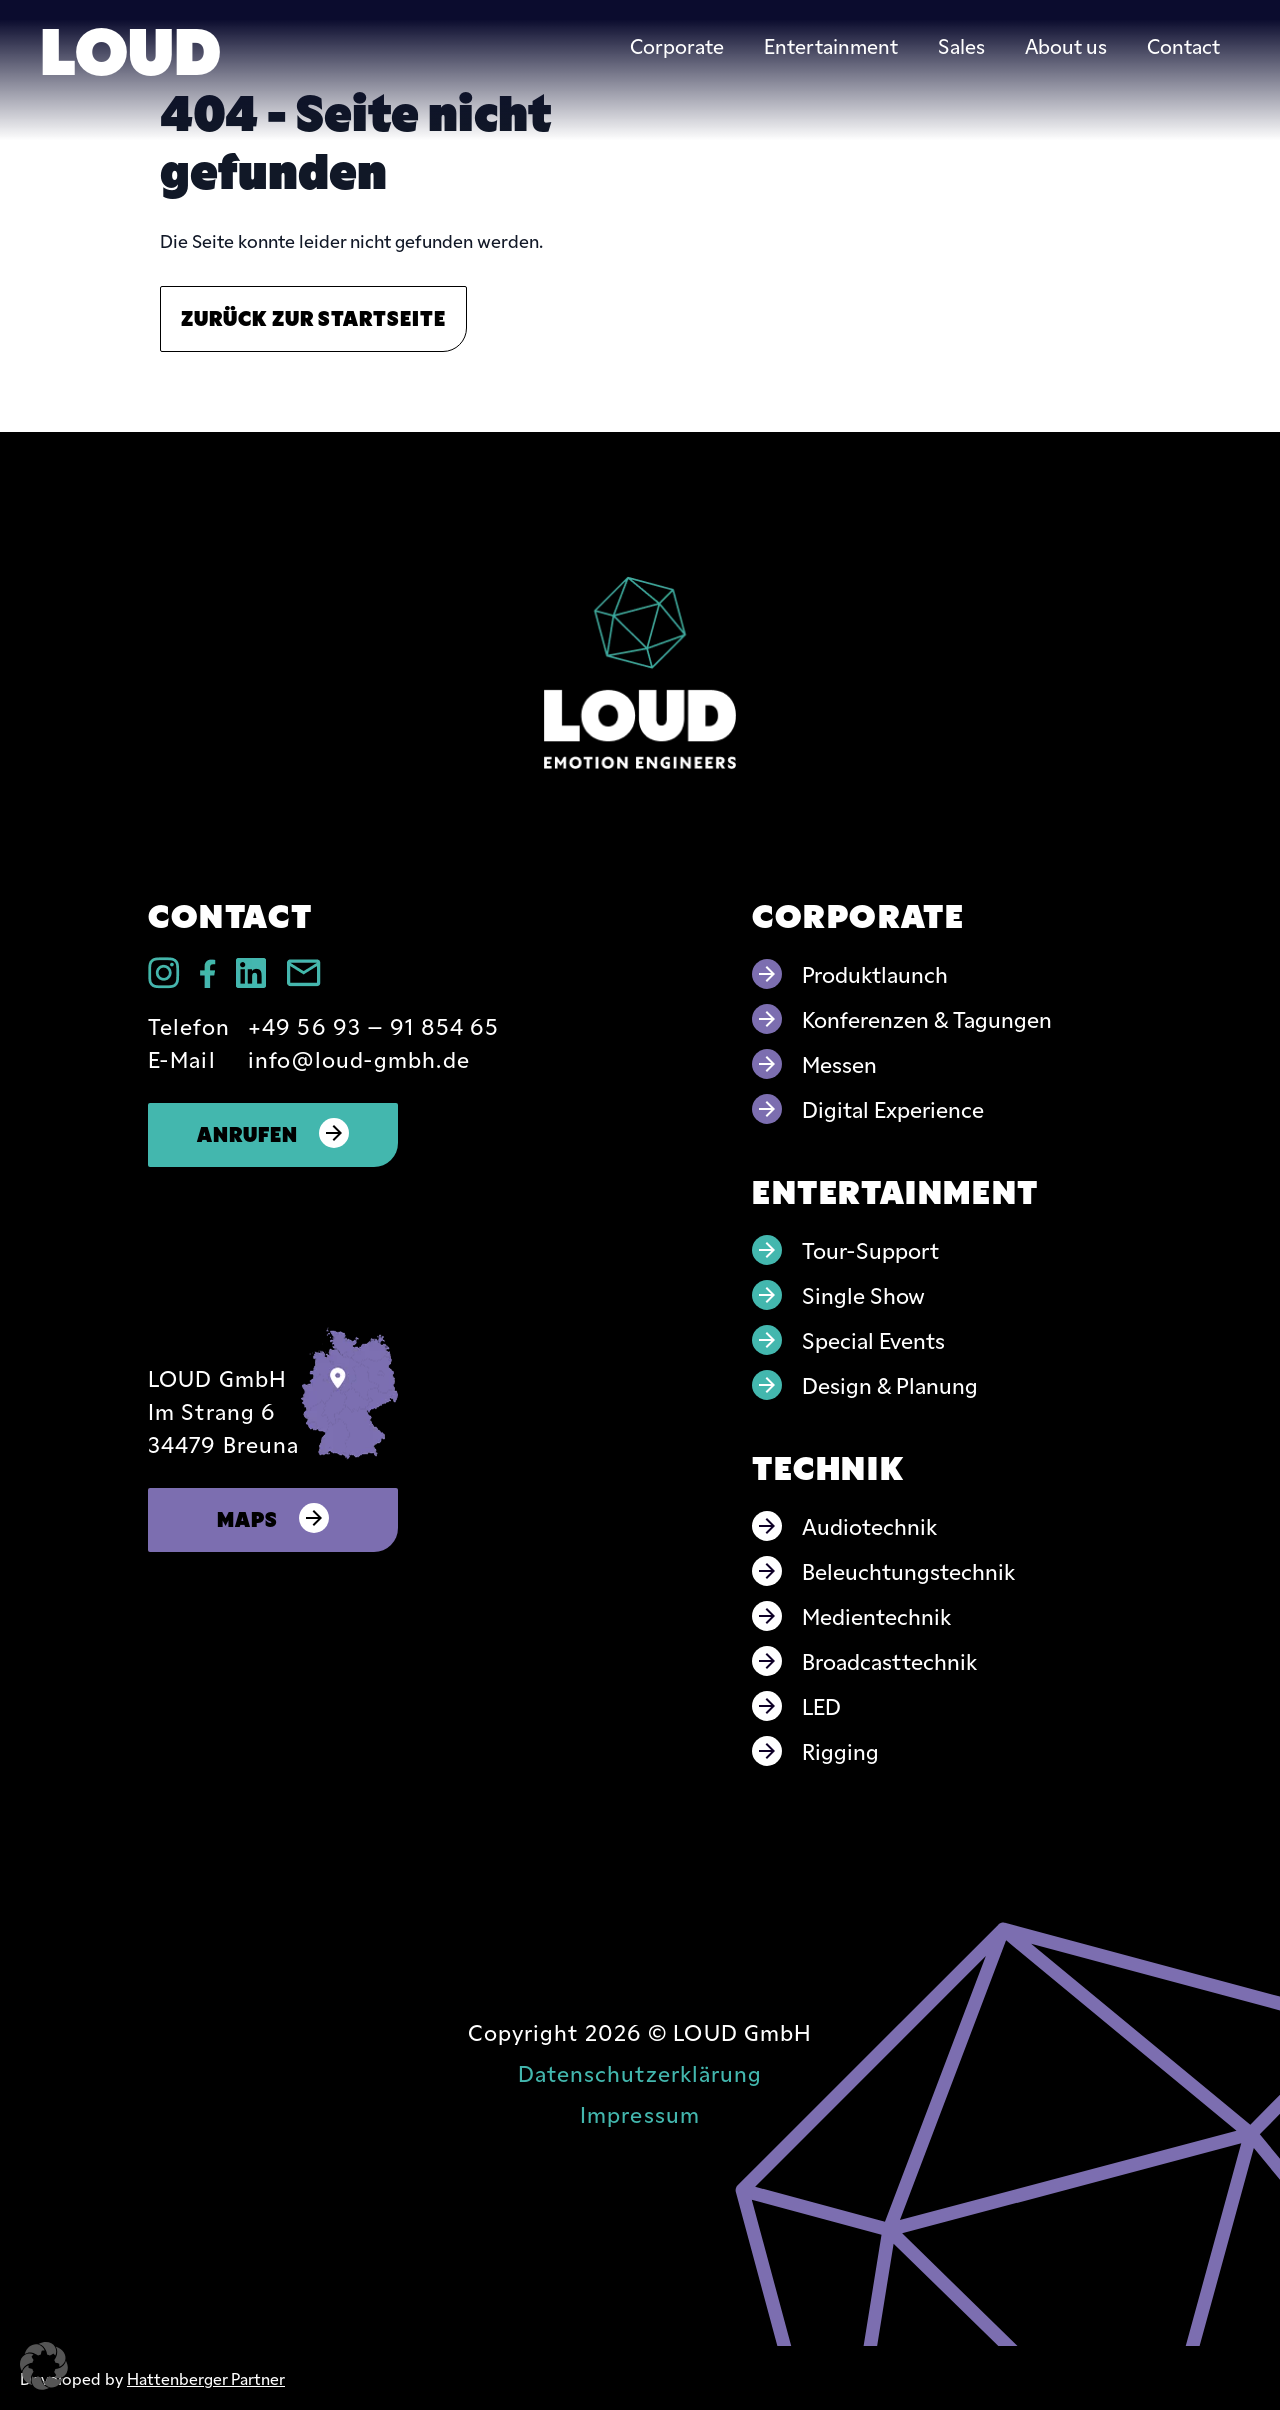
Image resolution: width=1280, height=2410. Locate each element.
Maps (273, 1517)
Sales (961, 45)
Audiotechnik (869, 1525)
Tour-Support (870, 1249)
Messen (839, 1063)
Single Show (863, 1294)
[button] (44, 2366)
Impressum (640, 2113)
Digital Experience (893, 1108)
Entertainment (831, 45)
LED (821, 1705)
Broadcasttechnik (889, 1660)
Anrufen (273, 1132)
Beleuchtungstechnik (908, 1570)
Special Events (873, 1339)
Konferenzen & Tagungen (927, 1018)
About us (1066, 45)
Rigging (840, 1750)
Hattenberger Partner (206, 2378)
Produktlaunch (875, 973)
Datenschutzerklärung (640, 2072)
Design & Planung (890, 1384)
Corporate (677, 45)
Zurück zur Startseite (313, 316)
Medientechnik (876, 1615)
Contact (1183, 45)
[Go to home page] (640, 672)
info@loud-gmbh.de (359, 1058)
